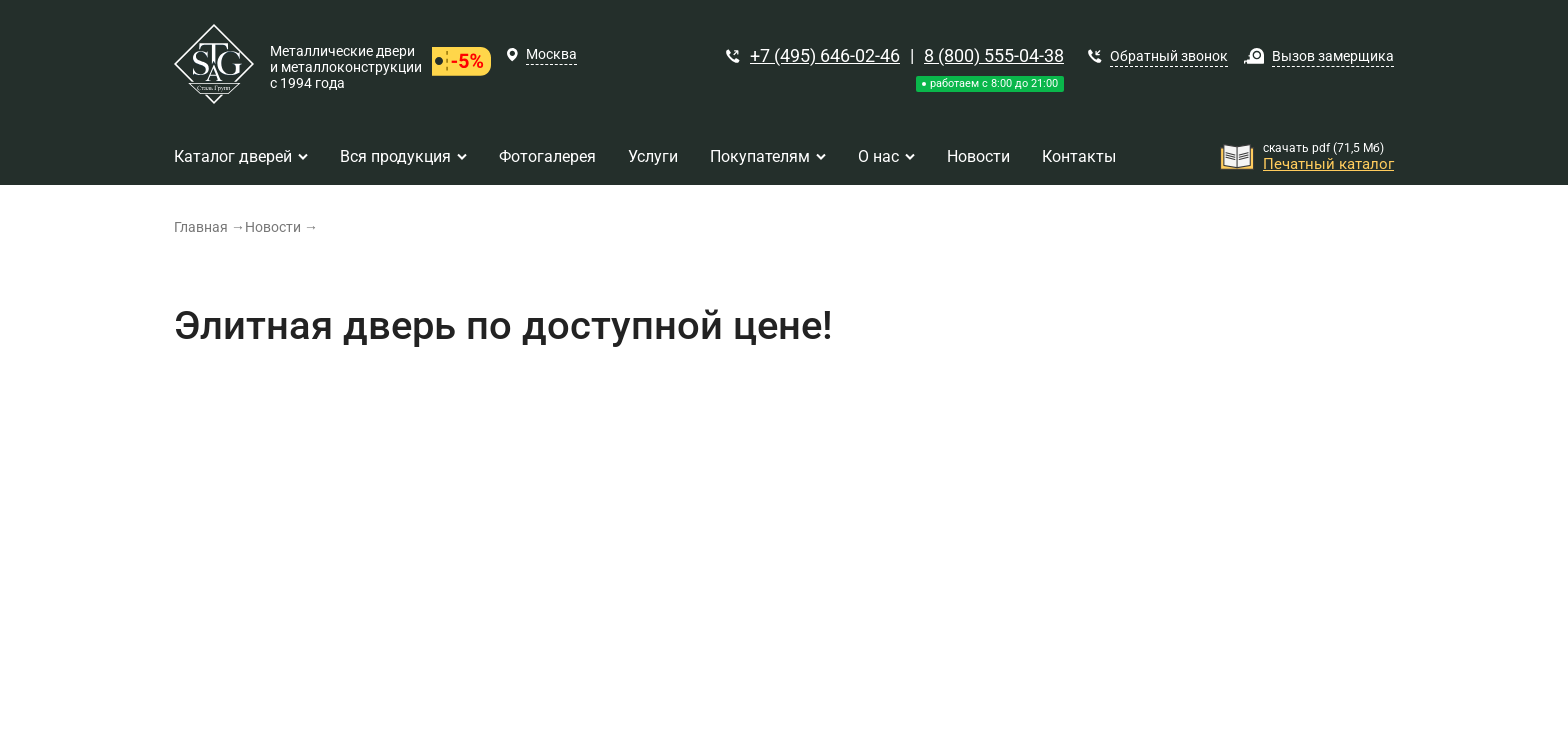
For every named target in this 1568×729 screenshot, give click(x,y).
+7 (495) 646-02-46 (825, 55)
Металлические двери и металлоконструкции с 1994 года (346, 67)
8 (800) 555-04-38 (994, 55)
